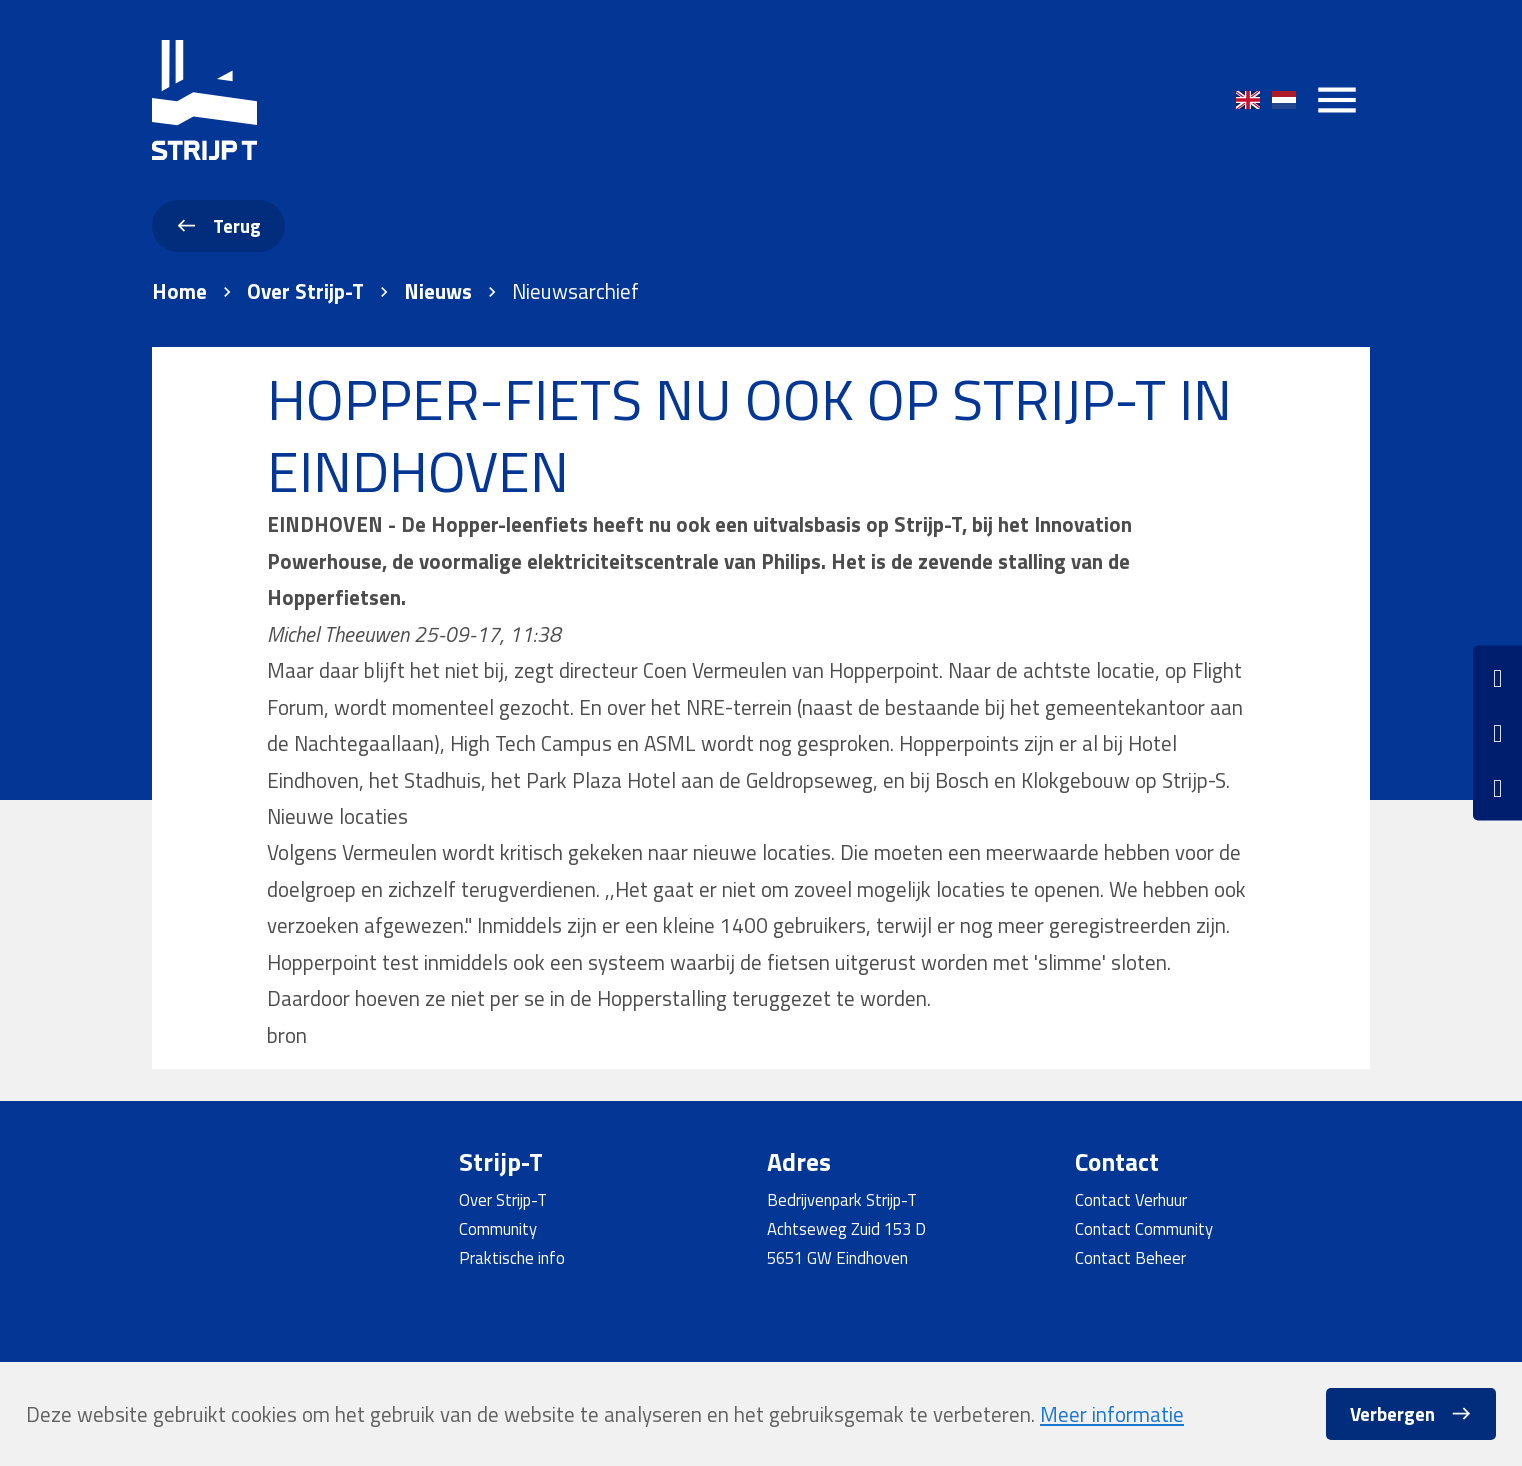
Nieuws (438, 291)
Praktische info (512, 1257)
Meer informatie (1112, 1414)
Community (498, 1228)
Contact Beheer (1130, 1257)
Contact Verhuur (1131, 1199)
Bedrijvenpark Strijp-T (842, 1199)
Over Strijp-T (305, 291)
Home (179, 291)
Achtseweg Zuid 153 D (846, 1228)
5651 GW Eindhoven (837, 1257)
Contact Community (1144, 1228)
